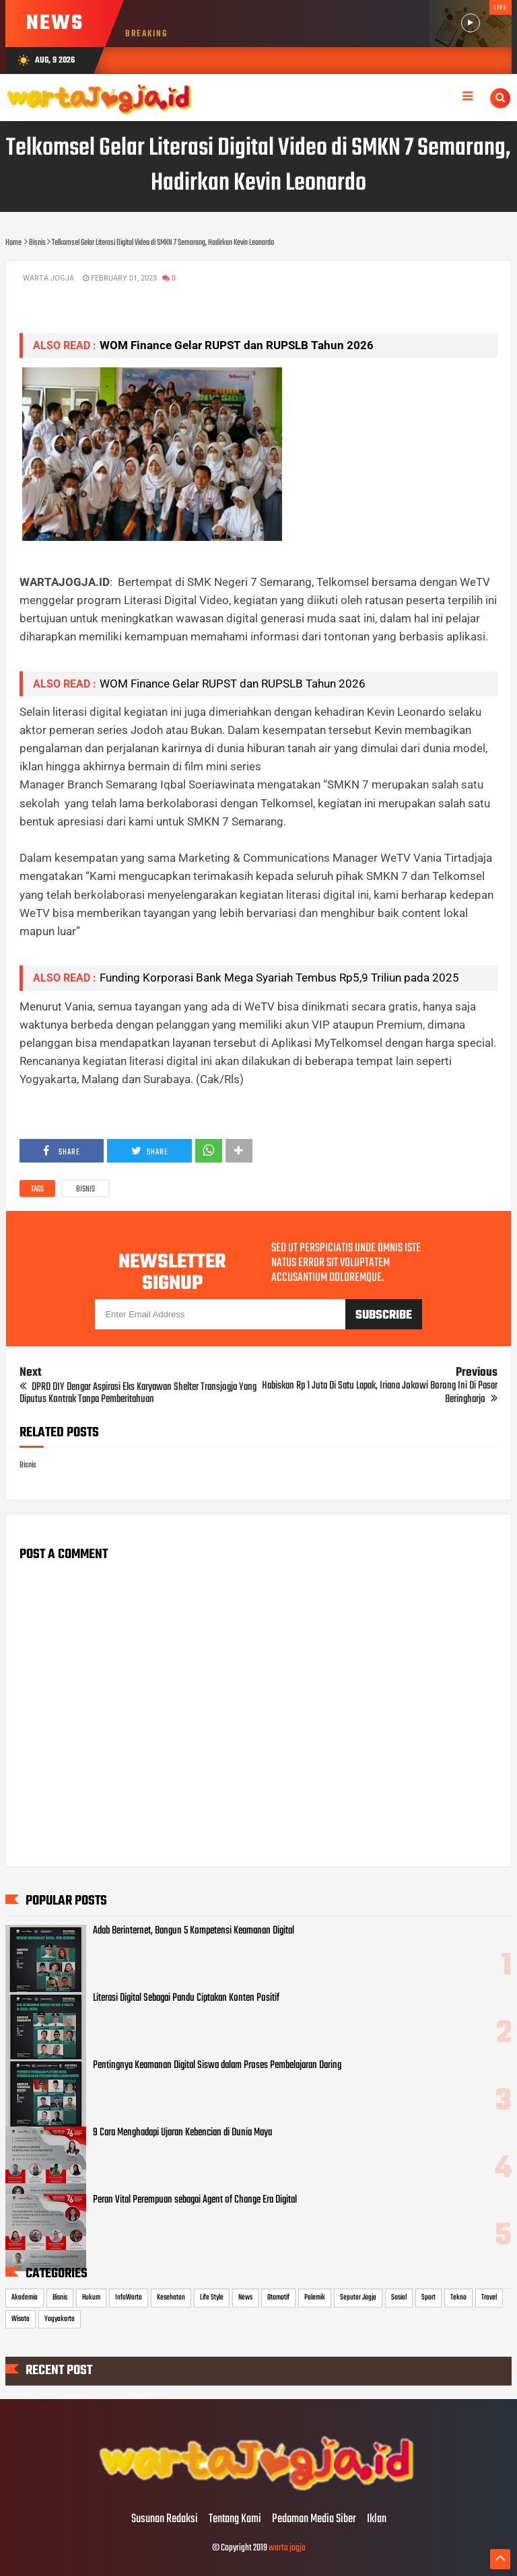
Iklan (376, 2519)
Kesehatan (171, 2297)
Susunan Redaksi (164, 2519)
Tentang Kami (235, 2519)
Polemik (314, 2297)
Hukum (91, 2297)
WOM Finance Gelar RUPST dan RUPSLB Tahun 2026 (237, 345)
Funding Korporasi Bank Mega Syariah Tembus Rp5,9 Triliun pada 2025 (279, 977)
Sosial (399, 2297)
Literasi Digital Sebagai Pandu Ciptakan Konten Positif (186, 1998)
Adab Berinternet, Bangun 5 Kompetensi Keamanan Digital (193, 1931)
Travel (489, 2297)
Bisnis (85, 1189)
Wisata (20, 2319)
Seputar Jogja (358, 2297)
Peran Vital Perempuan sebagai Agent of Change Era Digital (195, 2200)
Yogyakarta (59, 2319)
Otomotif (278, 2297)
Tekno (458, 2297)
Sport (428, 2297)
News (245, 2297)
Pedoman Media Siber (314, 2519)
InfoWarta (128, 2297)
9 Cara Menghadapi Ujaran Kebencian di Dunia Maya (182, 2132)
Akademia (24, 2297)
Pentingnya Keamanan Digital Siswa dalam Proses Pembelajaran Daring (217, 2065)
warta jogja (287, 2548)
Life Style (211, 2297)
